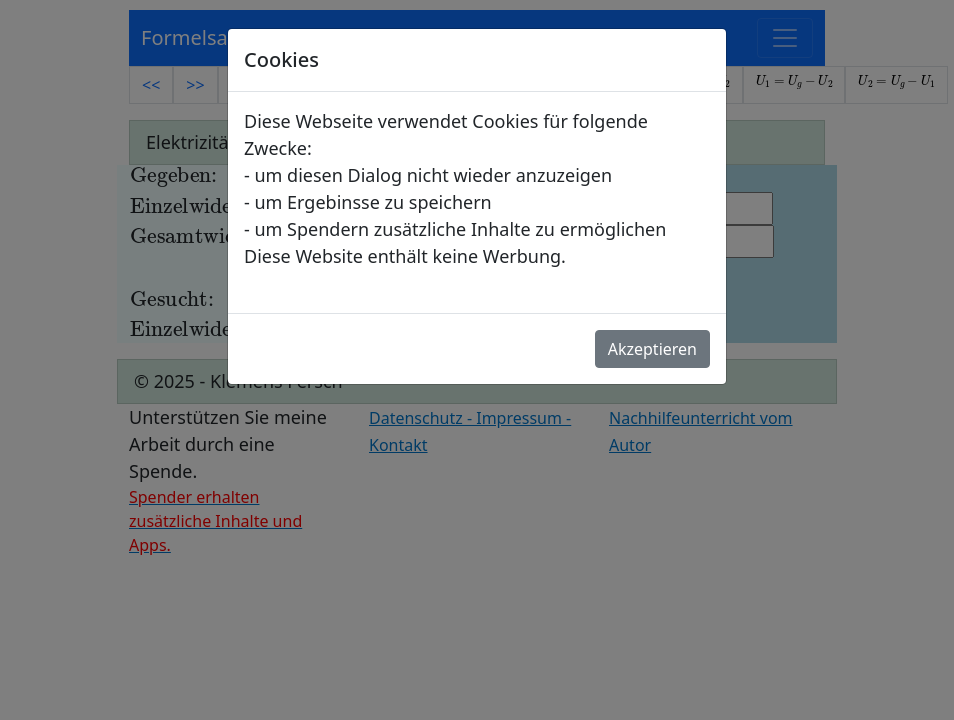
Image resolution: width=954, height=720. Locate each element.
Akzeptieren (652, 349)
